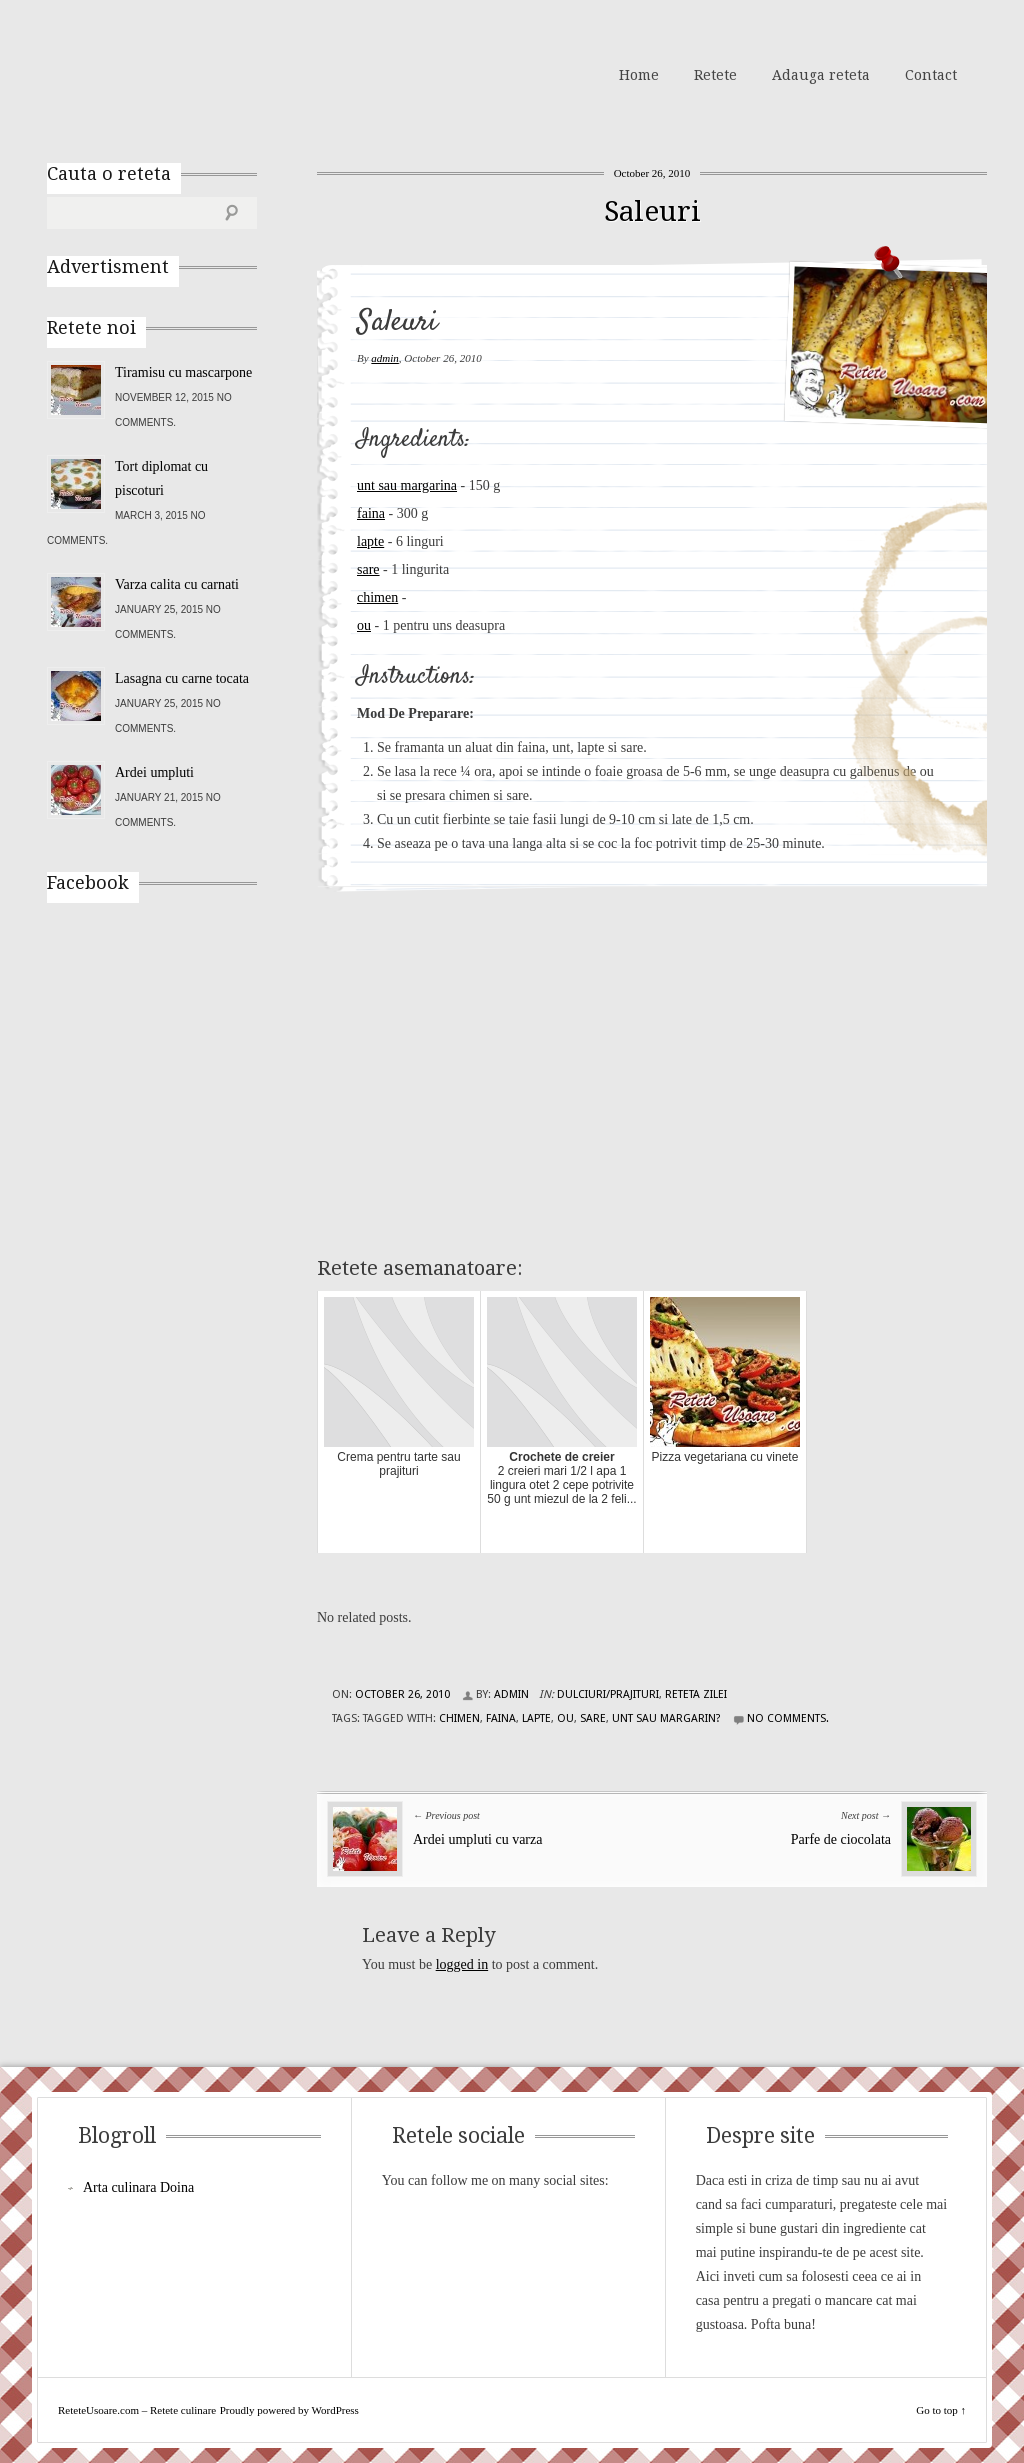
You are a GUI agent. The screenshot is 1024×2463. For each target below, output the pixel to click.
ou (364, 625)
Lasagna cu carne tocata (182, 678)
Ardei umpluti (154, 772)
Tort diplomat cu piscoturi (161, 478)
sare (368, 569)
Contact (931, 75)
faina (371, 513)
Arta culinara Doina (138, 2187)
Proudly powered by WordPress (289, 2410)
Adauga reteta (821, 75)
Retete (715, 75)
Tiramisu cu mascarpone (183, 372)
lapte (370, 541)
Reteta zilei (696, 1694)
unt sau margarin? (666, 1718)
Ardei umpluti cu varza (477, 1839)
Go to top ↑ (941, 2410)
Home (639, 75)
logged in (462, 1964)
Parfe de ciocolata (841, 1839)
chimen (377, 597)
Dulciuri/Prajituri (608, 1694)
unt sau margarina (407, 485)
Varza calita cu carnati (177, 584)
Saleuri (652, 211)
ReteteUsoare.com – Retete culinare (191, 73)
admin (385, 358)
